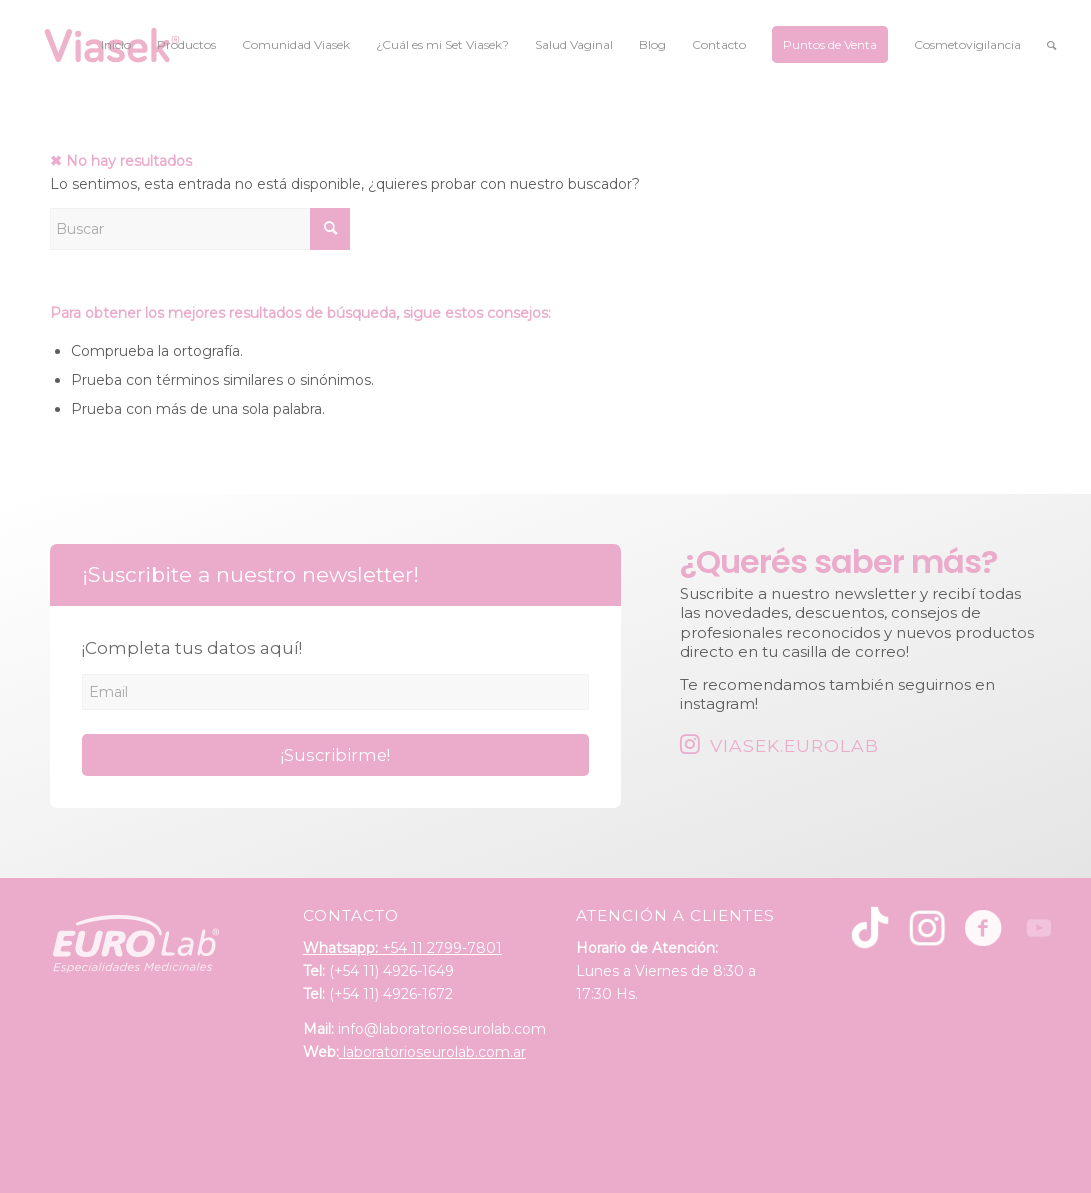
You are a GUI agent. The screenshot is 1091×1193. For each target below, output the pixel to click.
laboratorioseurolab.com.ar (432, 1052)
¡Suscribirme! (335, 755)
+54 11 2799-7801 (402, 948)
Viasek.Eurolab (794, 745)
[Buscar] (1051, 45)
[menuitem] (116, 45)
